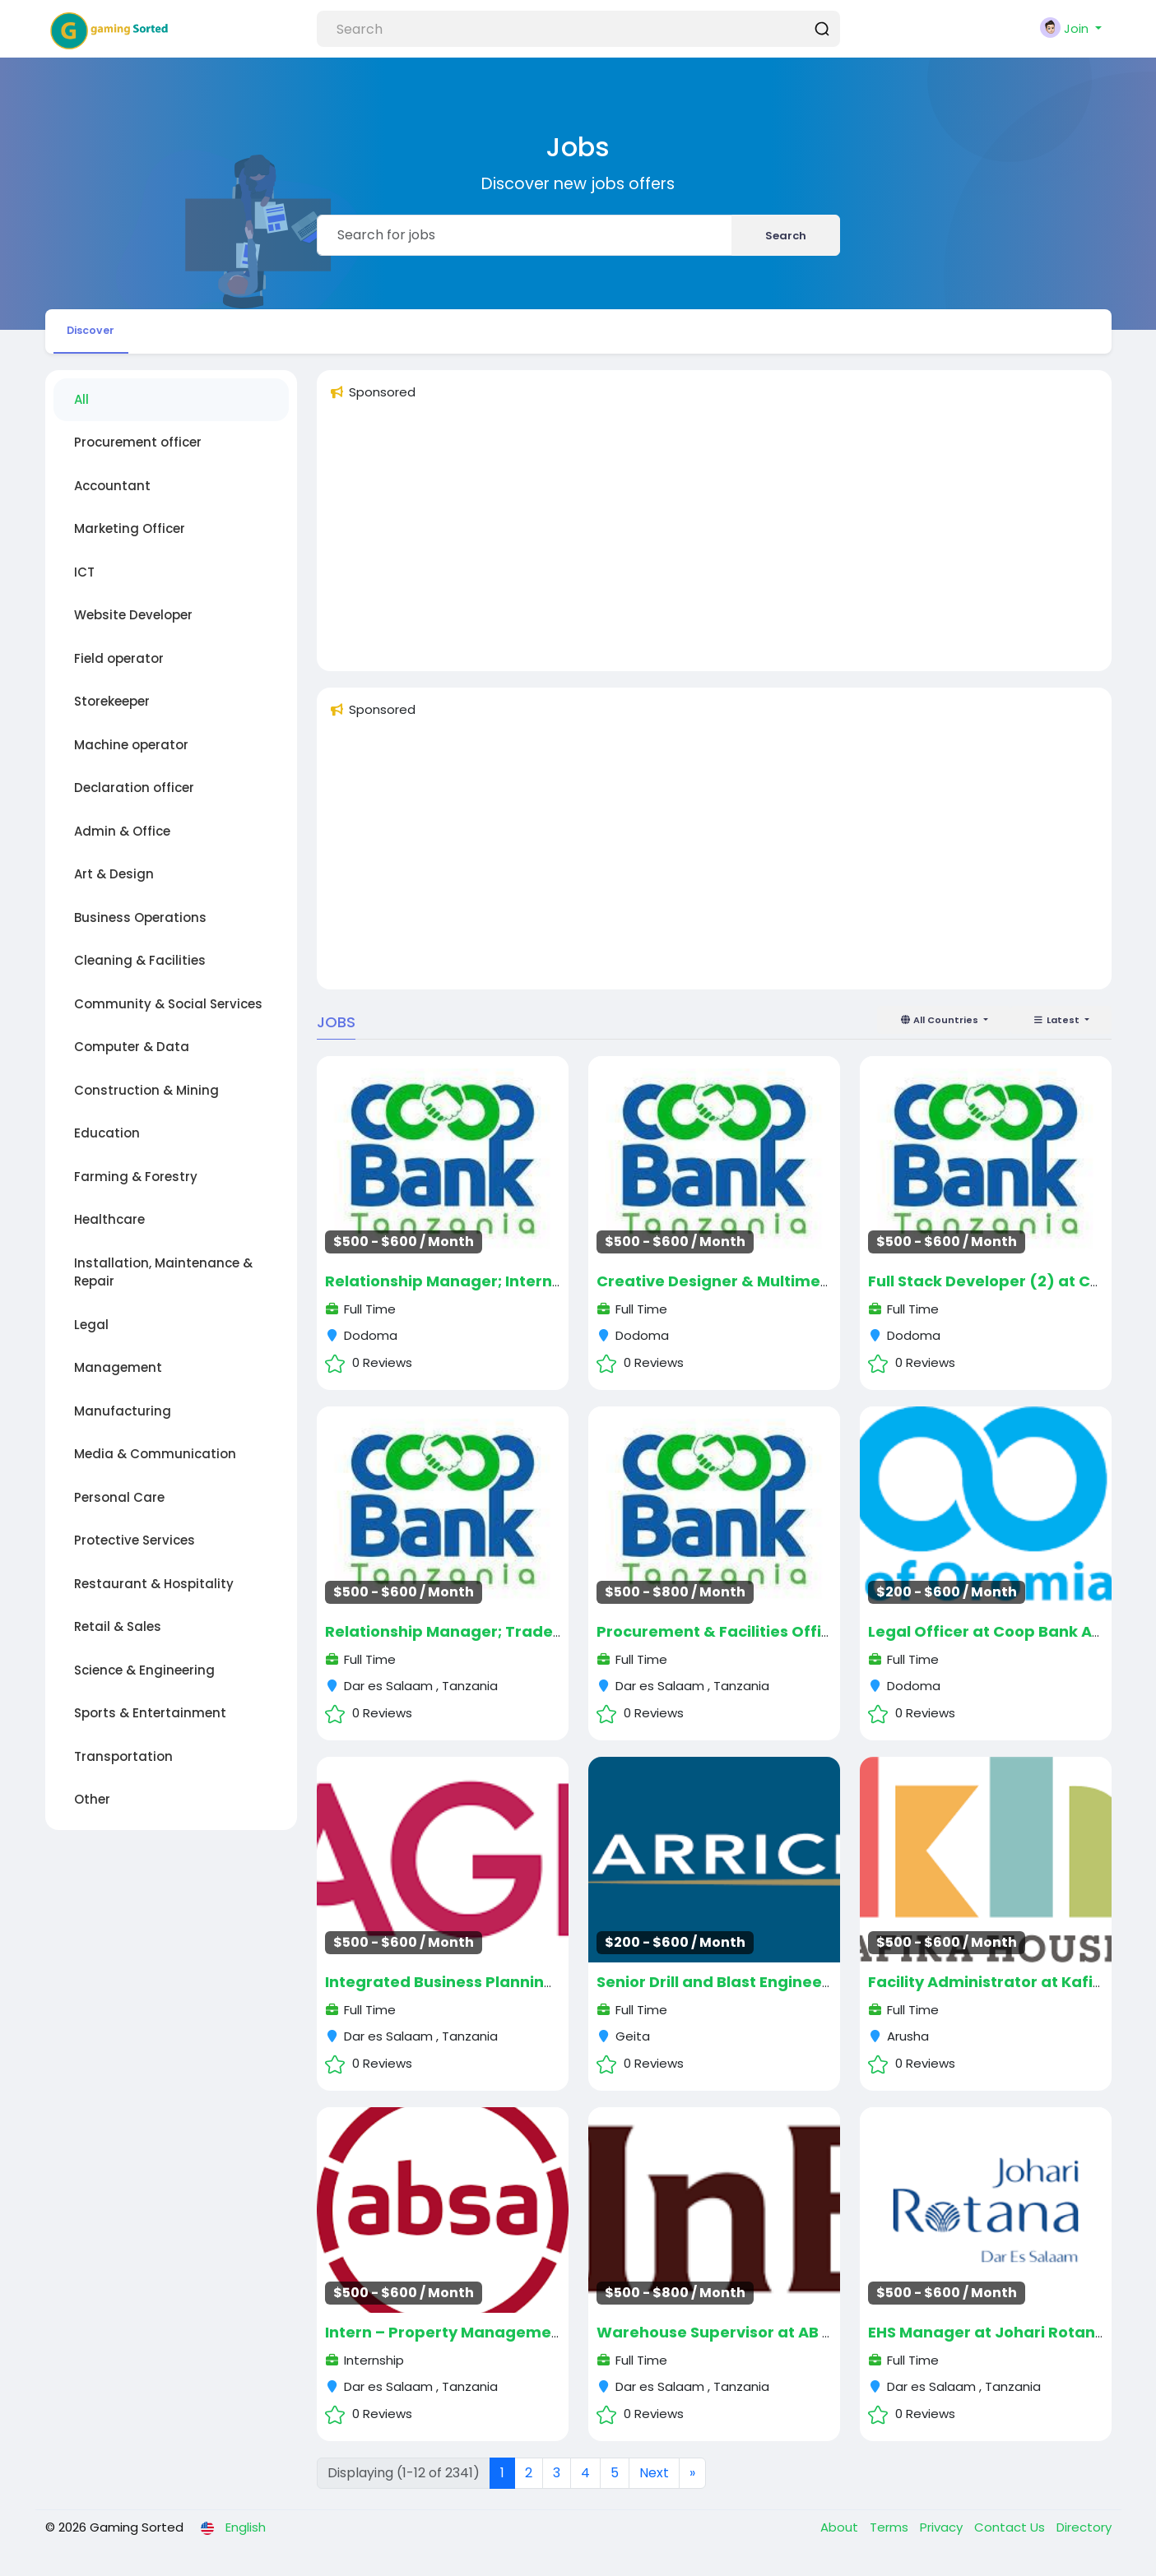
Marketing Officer (129, 539)
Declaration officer (134, 798)
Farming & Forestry (135, 1186)
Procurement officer (138, 452)
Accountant (112, 495)
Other (92, 1809)
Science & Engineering (144, 1680)
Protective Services (134, 1550)
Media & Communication (155, 1464)
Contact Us (1011, 2537)
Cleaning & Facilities (140, 971)
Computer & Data (131, 1057)
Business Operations (140, 927)
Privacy (943, 2537)
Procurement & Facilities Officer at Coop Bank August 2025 (826, 1641)
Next (654, 2482)
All (81, 409)
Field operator (119, 668)
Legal (91, 1334)
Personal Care (119, 1507)
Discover (105, 335)
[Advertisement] (714, 553)
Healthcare (109, 1230)
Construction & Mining (146, 1100)
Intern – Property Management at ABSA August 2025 (528, 2342)
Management (118, 1378)
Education (107, 1143)
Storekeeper (112, 711)
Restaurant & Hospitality (154, 1593)
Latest (1057, 1029)
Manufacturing (122, 1420)
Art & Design (114, 884)
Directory (1084, 2537)
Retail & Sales (117, 1637)
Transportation (123, 1766)
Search (785, 235)
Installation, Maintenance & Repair (163, 1282)
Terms (891, 2537)
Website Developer (133, 625)
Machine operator (131, 754)
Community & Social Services (168, 1013)
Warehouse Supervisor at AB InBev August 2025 (781, 2342)
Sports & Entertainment (150, 1723)
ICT (84, 582)
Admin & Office (122, 841)
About (840, 2537)
